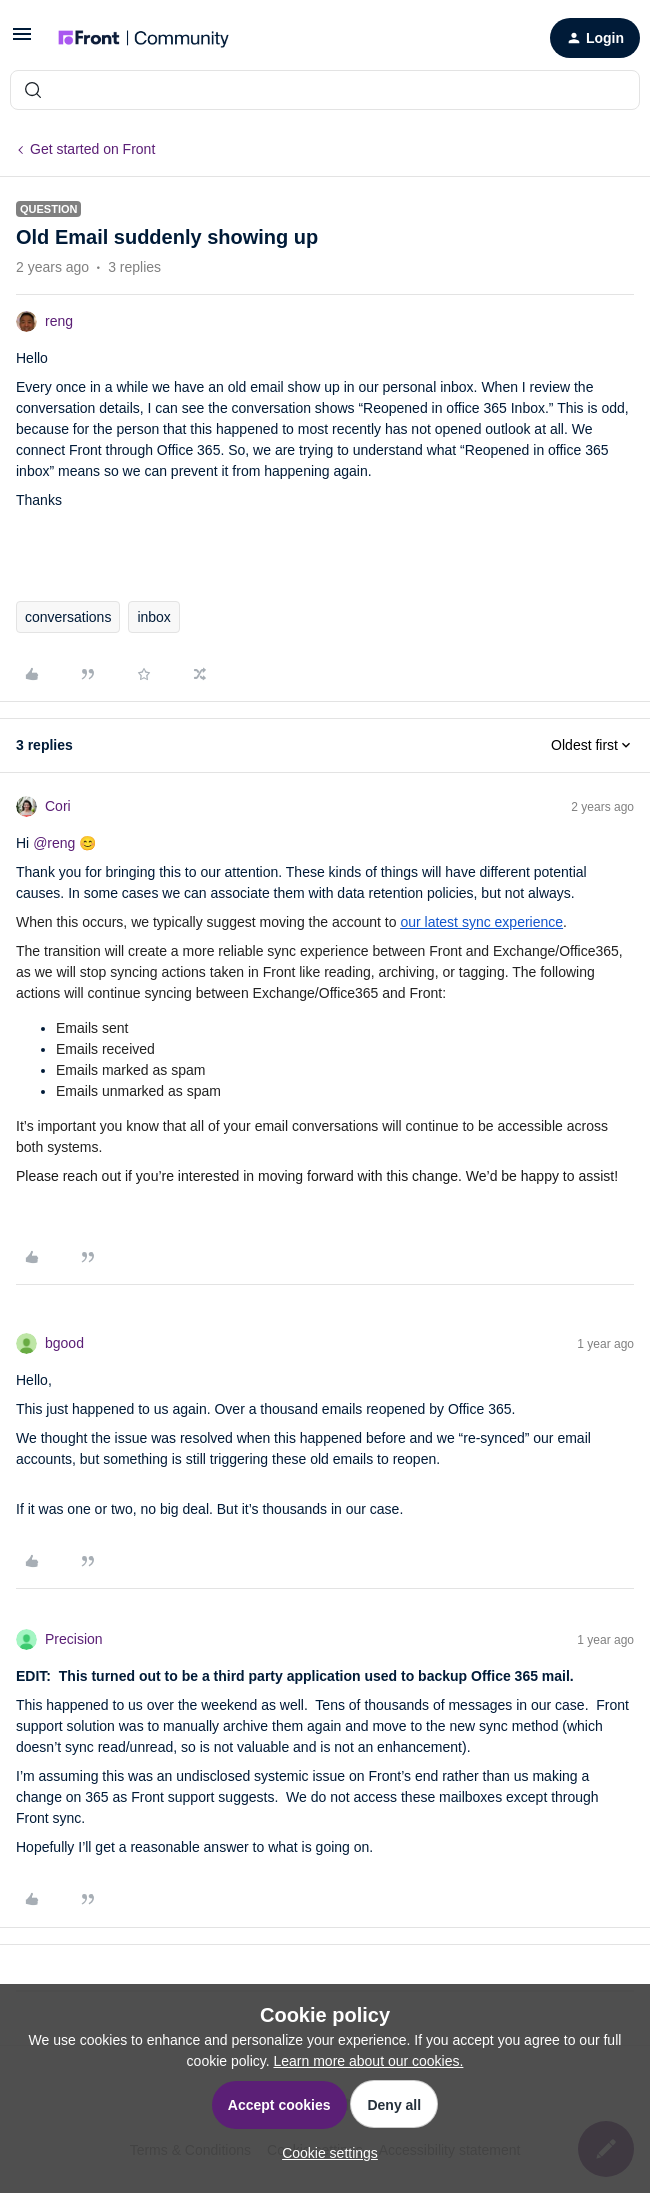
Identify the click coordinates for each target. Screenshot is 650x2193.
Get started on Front (92, 149)
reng (59, 321)
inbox (153, 617)
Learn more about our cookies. (369, 2061)
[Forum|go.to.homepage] (143, 38)
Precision (74, 1639)
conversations (68, 617)
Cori (58, 806)
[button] (22, 41)
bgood (64, 1343)
